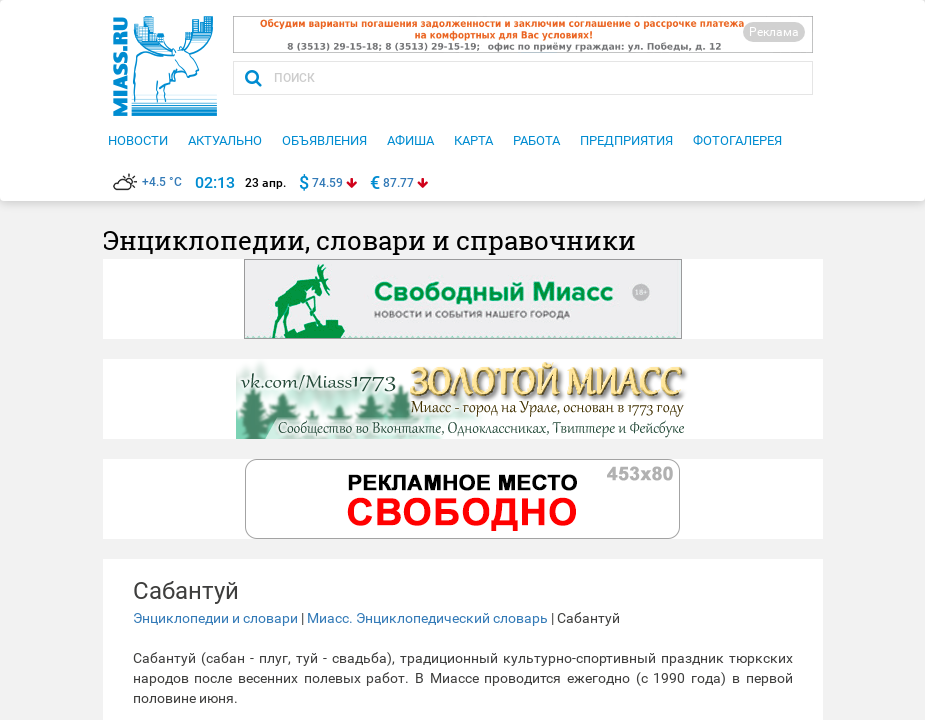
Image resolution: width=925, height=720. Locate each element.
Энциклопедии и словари (215, 618)
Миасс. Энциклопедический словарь (427, 618)
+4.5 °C (147, 182)
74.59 (327, 183)
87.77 (398, 183)
